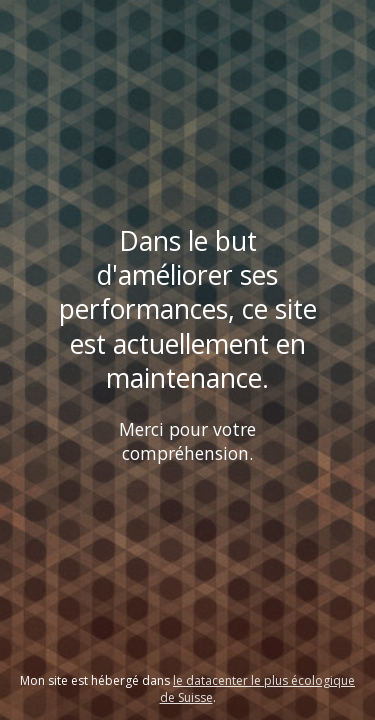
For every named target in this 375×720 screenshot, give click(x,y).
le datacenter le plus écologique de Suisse (258, 689)
